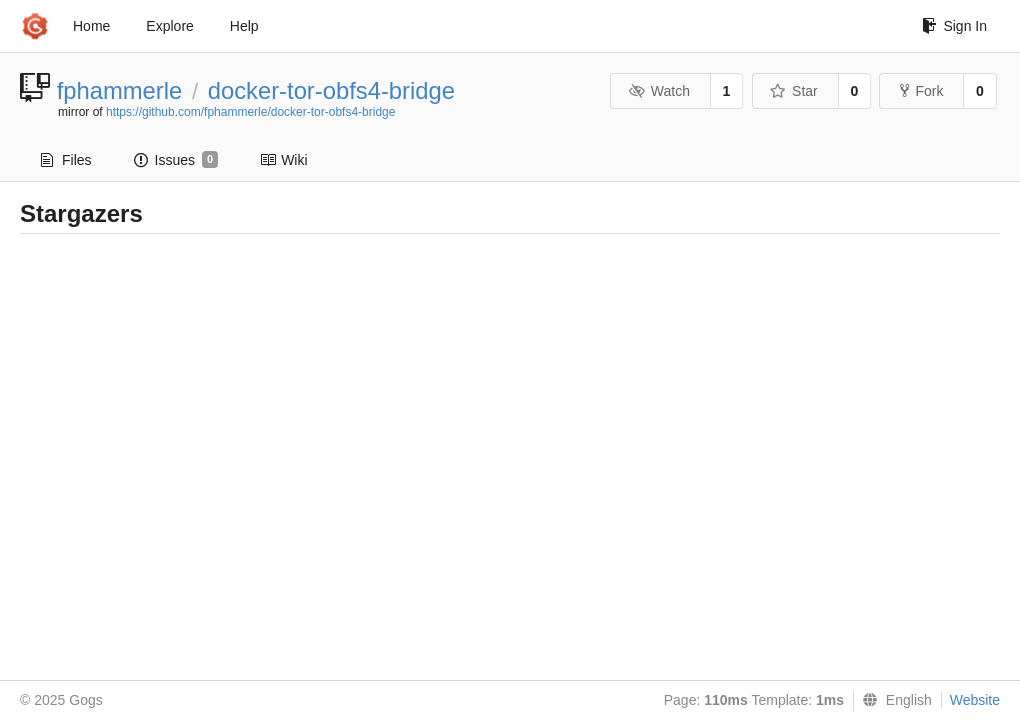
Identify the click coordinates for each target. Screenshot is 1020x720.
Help (244, 26)
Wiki (283, 160)
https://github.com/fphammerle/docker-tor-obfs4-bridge (250, 112)
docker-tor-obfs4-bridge (331, 90)
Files (66, 160)
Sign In (954, 26)
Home (91, 26)
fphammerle (120, 90)
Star (794, 91)
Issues (176, 160)
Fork (921, 91)
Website (975, 700)
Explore (169, 26)
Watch (659, 91)
